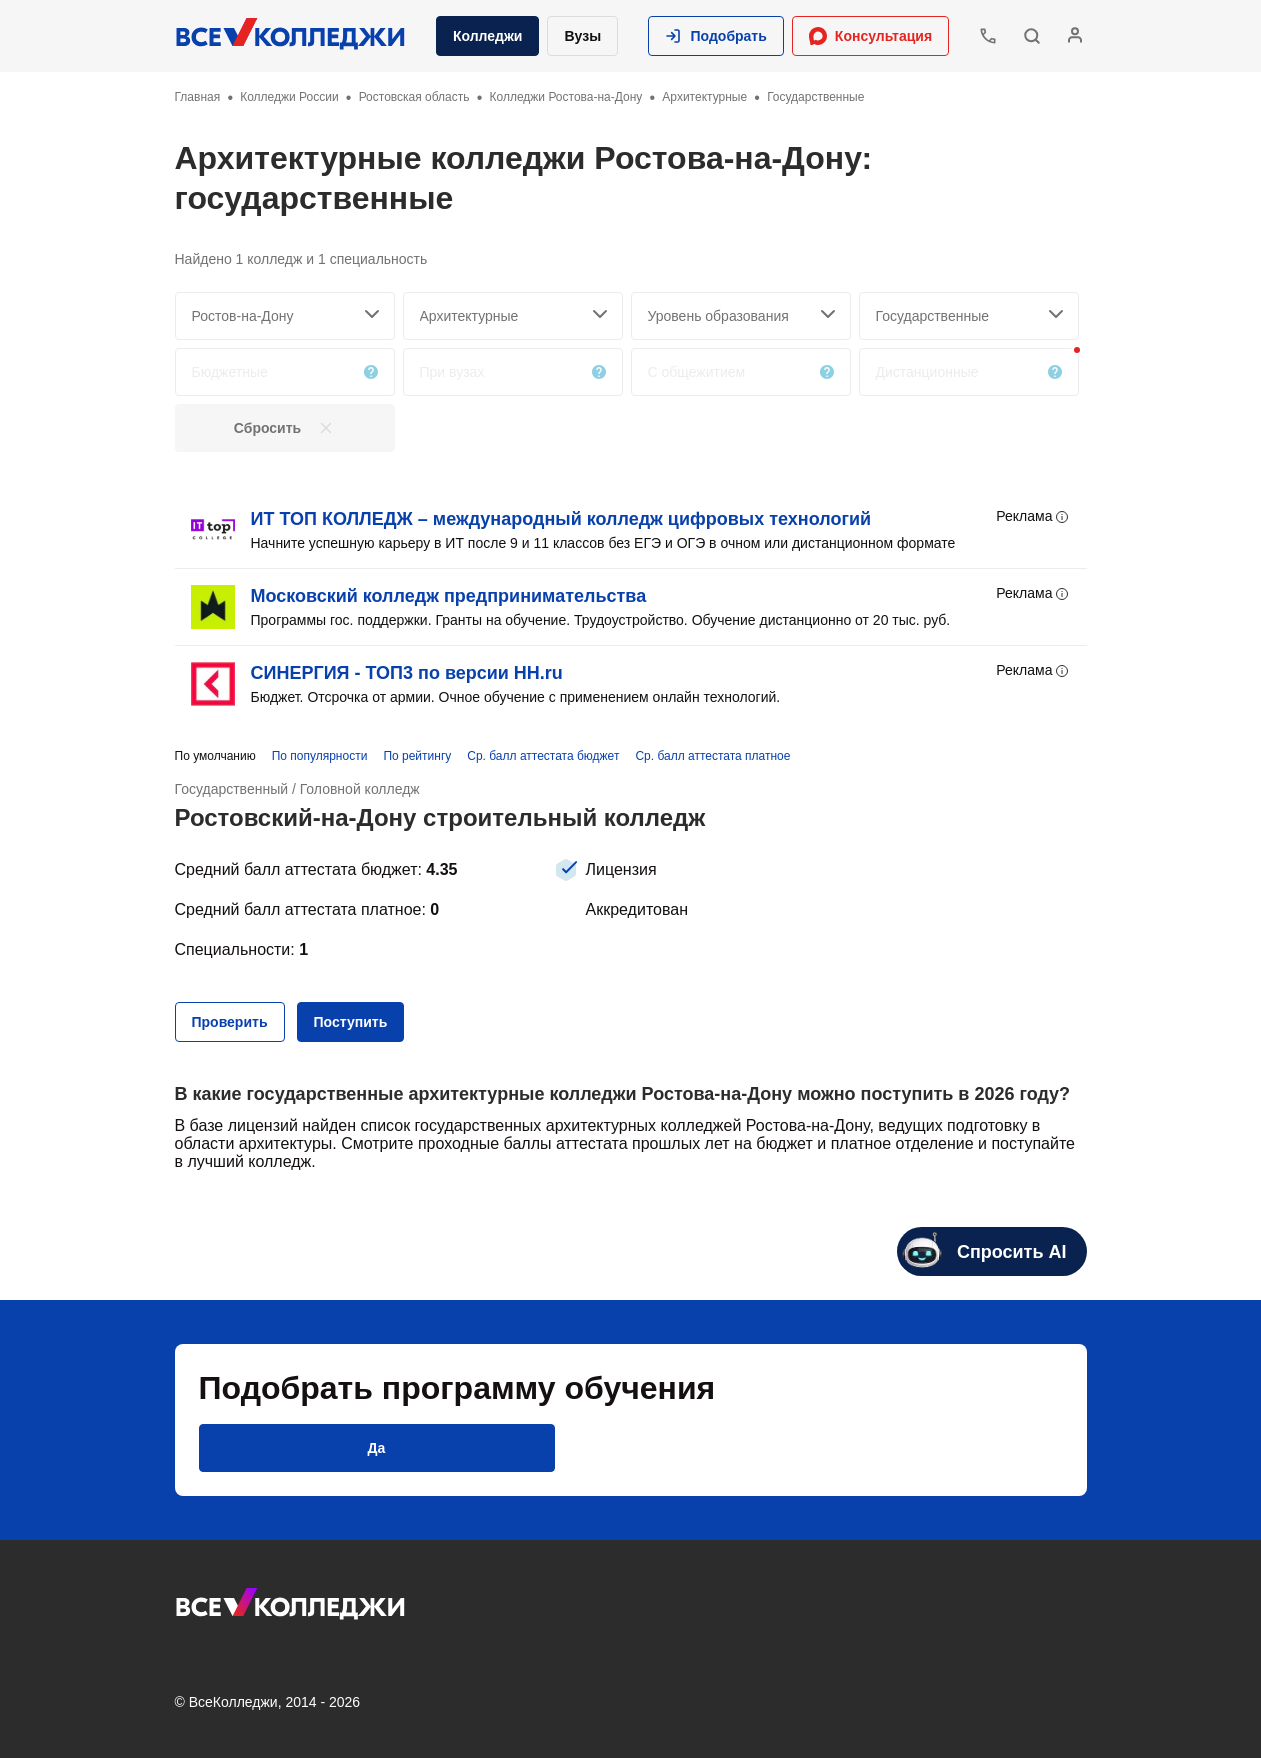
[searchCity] (285, 316)
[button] (716, 36)
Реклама (1033, 517)
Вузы (582, 36)
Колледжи (488, 36)
